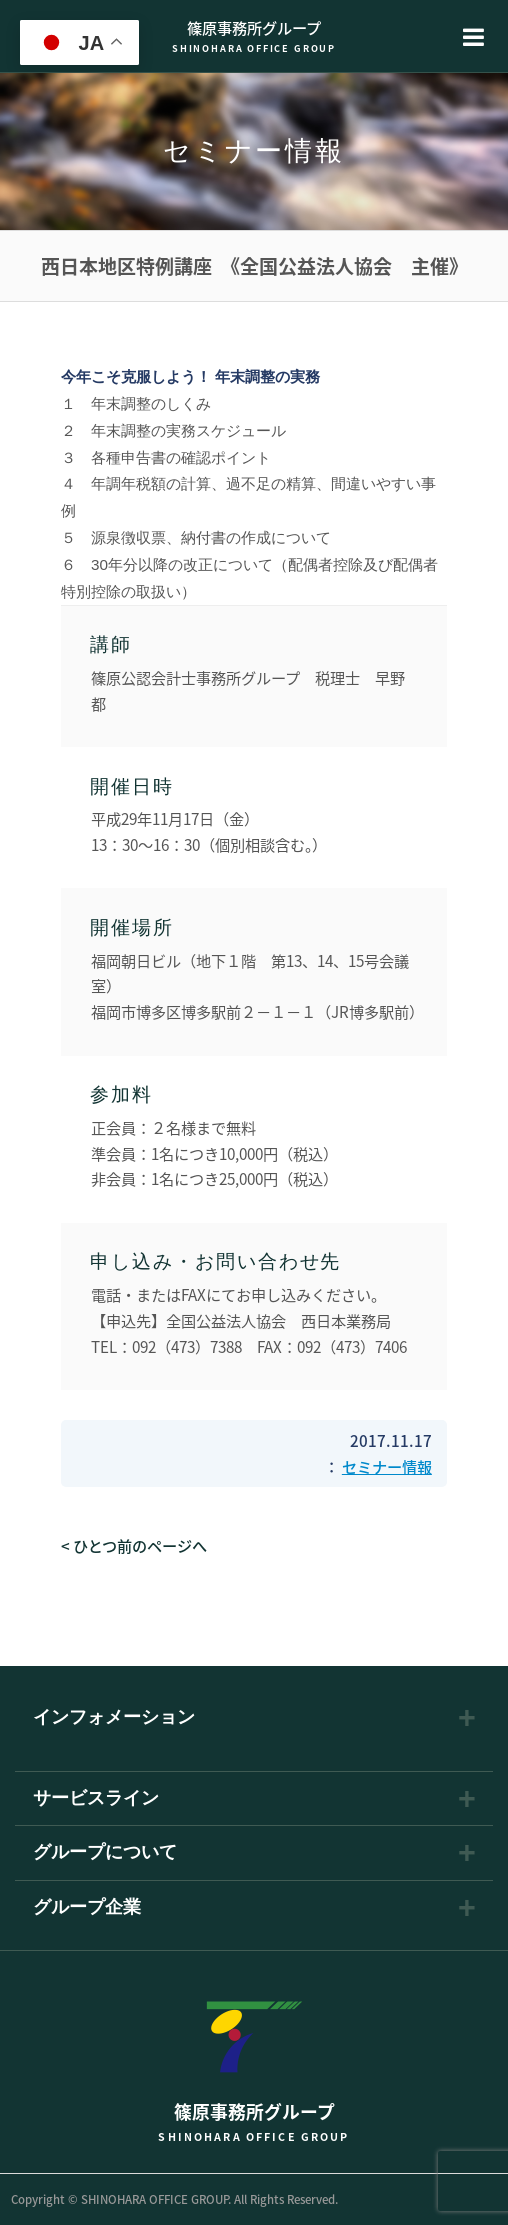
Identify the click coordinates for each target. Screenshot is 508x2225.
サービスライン (96, 1799)
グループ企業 (87, 1908)
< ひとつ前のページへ (134, 1545)
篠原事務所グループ (254, 35)
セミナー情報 (387, 1466)
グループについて (105, 1853)
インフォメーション (114, 1718)
